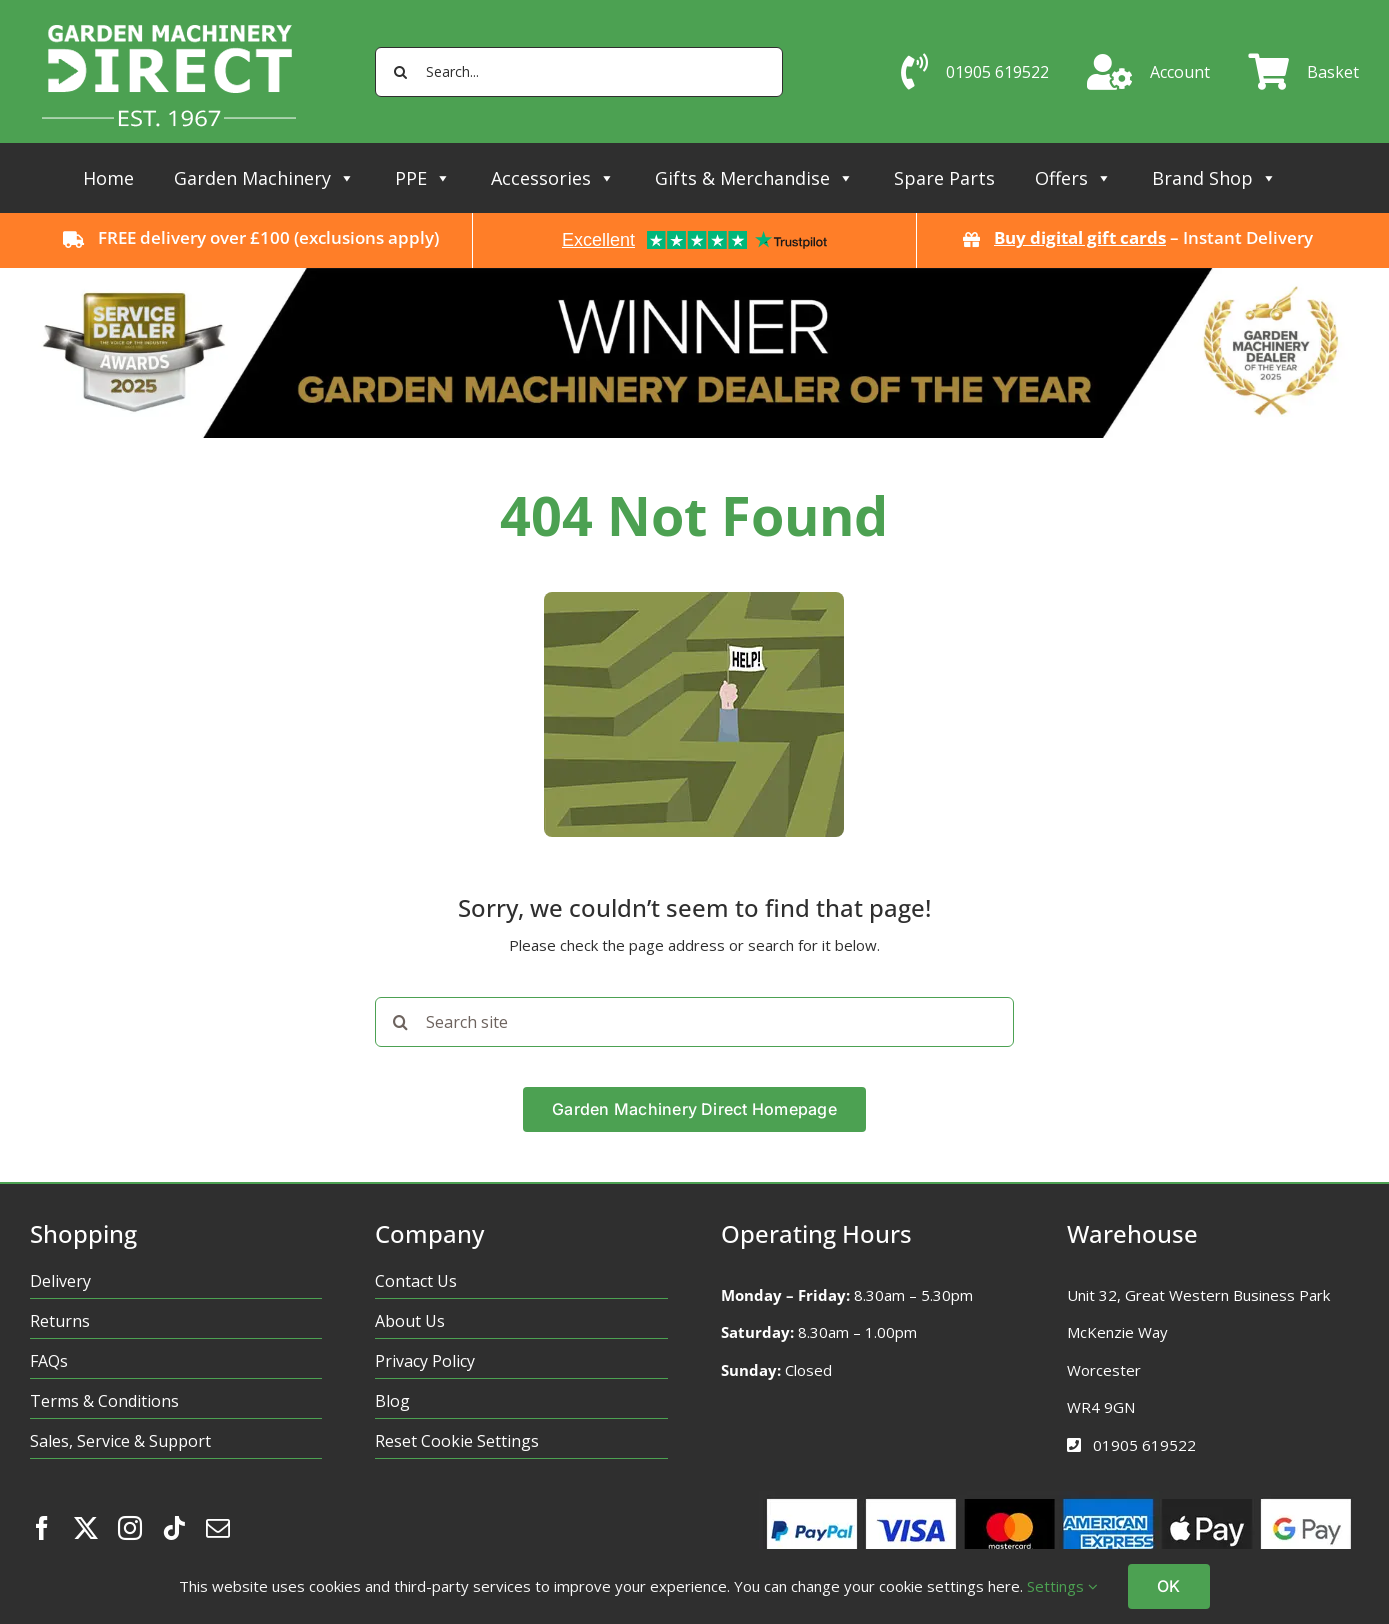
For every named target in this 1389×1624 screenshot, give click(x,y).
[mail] (218, 1528)
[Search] (400, 72)
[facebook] (42, 1528)
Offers (1073, 178)
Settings (1062, 1586)
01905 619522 (1144, 1445)
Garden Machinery (264, 178)
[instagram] (130, 1528)
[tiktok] (174, 1528)
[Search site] (694, 1022)
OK (1168, 1586)
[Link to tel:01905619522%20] (1074, 1445)
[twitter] (86, 1528)
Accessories (553, 178)
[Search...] (579, 72)
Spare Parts (944, 178)
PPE (423, 178)
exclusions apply (366, 237)
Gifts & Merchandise (754, 178)
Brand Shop (1214, 178)
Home (108, 178)
